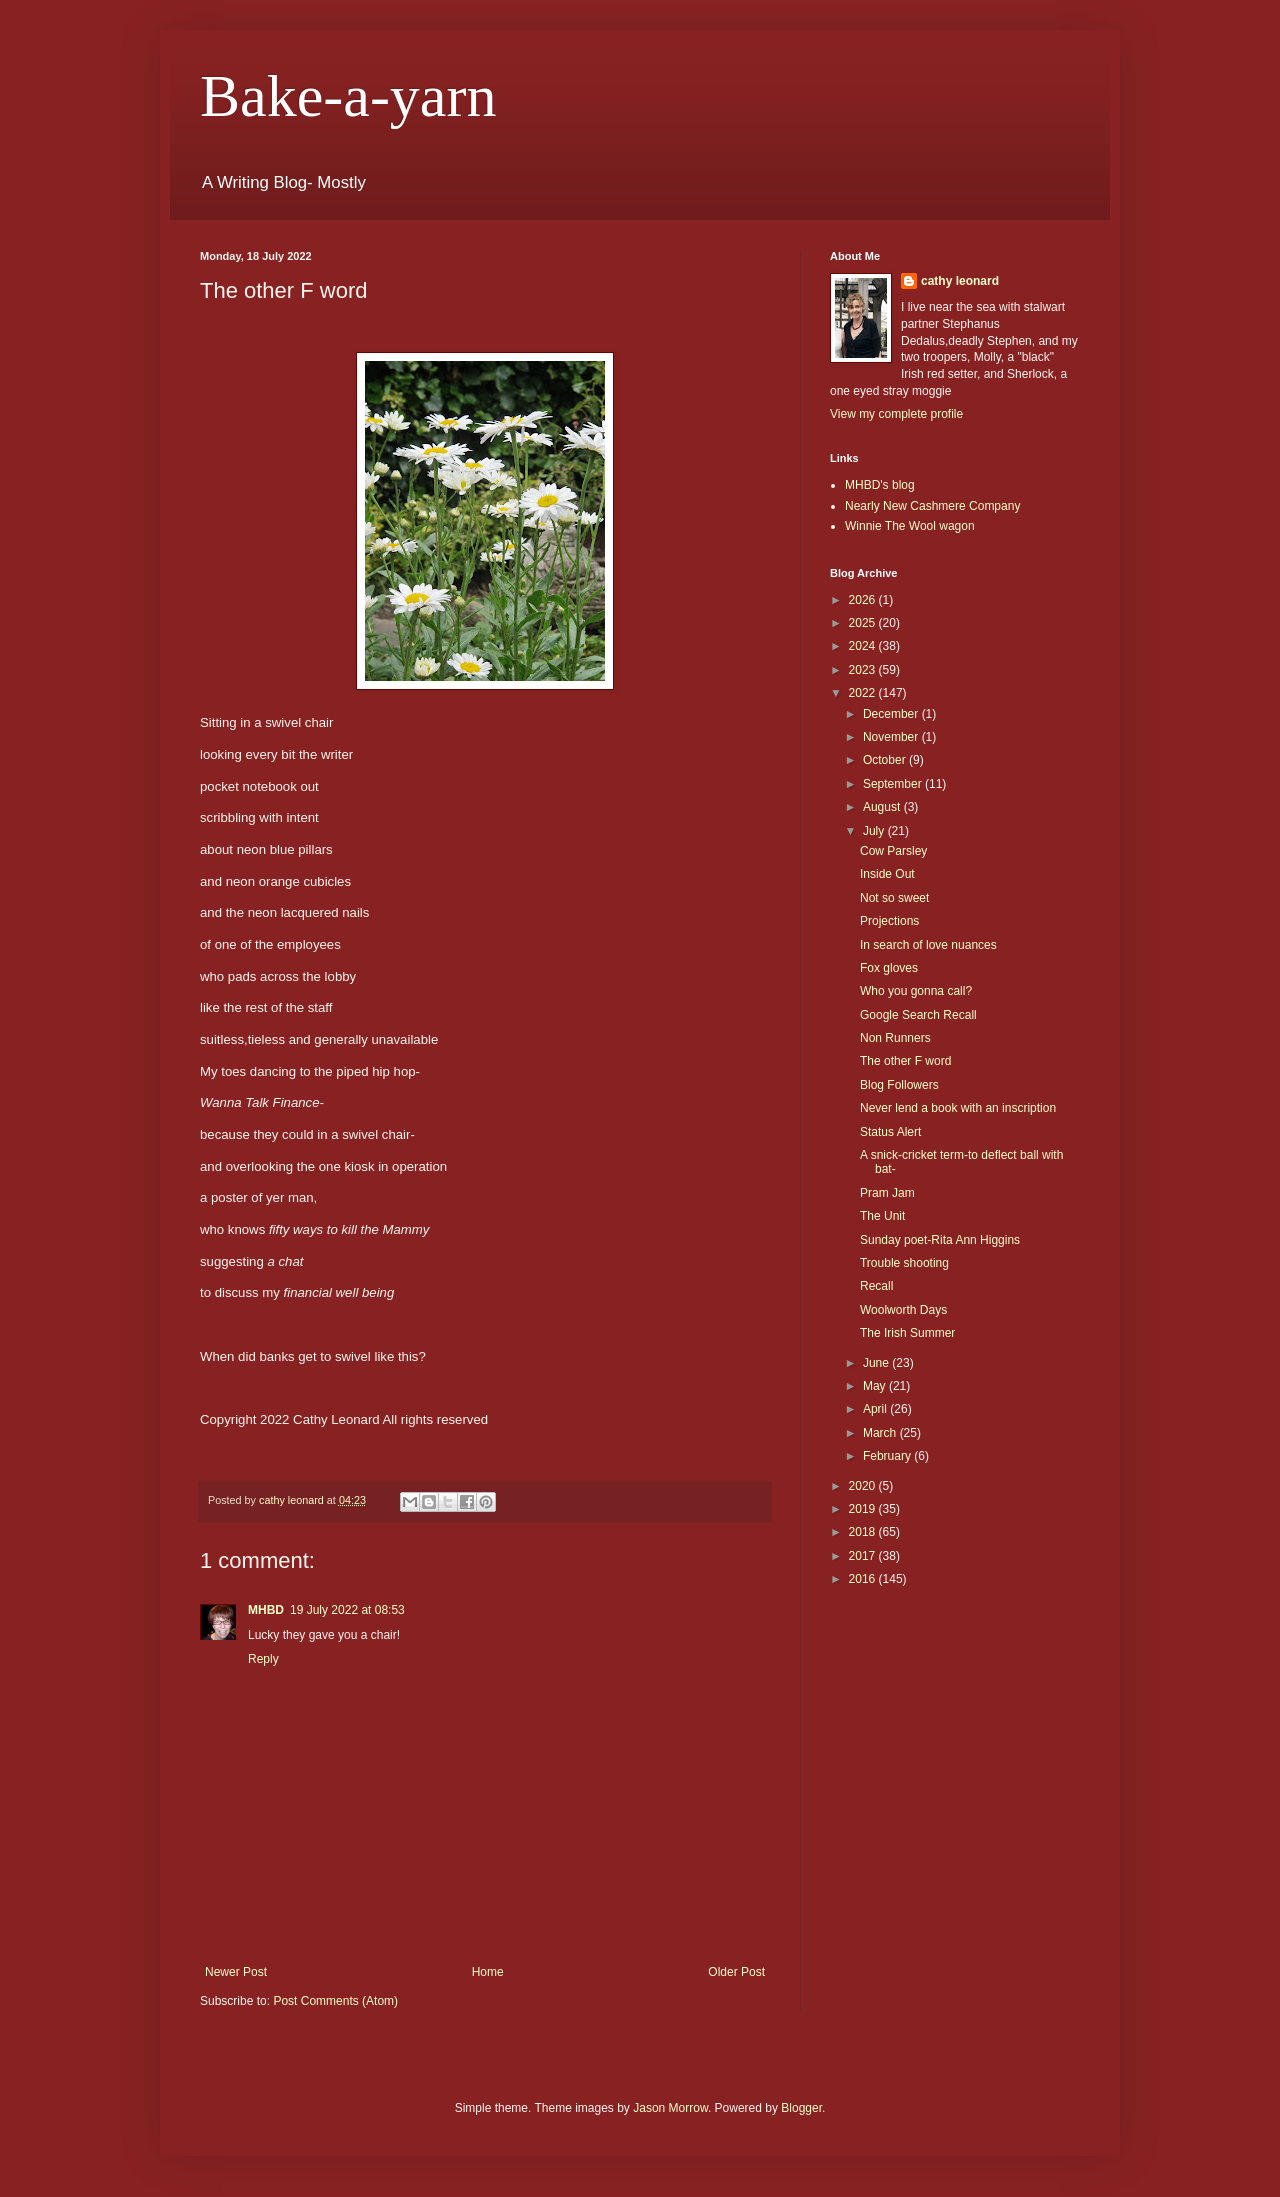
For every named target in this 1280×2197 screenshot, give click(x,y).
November (892, 737)
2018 (864, 1532)
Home (488, 1972)
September (894, 784)
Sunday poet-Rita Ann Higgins (940, 1240)
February (888, 1456)
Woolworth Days (903, 1310)
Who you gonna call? (916, 991)
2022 (864, 693)
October (886, 760)
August (883, 807)
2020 (864, 1486)
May (876, 1386)
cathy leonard (960, 281)
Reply (263, 1659)
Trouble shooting (904, 1263)
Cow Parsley (893, 851)
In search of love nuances (928, 945)
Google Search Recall (918, 1015)
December (892, 714)
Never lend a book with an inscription (958, 1108)
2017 (864, 1556)
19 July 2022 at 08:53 (347, 1610)
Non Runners (895, 1038)
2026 (864, 600)
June (877, 1363)
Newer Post (236, 1972)
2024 (864, 646)
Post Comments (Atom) (335, 2001)
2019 (864, 1509)
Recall (876, 1286)
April (876, 1409)
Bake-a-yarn (348, 96)
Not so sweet (894, 898)
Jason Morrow (670, 2108)
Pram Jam (887, 1193)
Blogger (801, 2108)
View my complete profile (896, 414)
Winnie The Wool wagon (910, 526)
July (875, 831)
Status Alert (890, 1132)
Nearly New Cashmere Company (932, 506)
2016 (864, 1579)
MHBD (266, 1610)
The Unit (882, 1216)
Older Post (736, 1972)
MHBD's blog (880, 485)
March (881, 1433)
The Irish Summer (907, 1333)
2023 (864, 670)
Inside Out (887, 874)
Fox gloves (889, 968)
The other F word (905, 1061)
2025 (864, 623)
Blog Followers (899, 1085)
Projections (889, 921)
